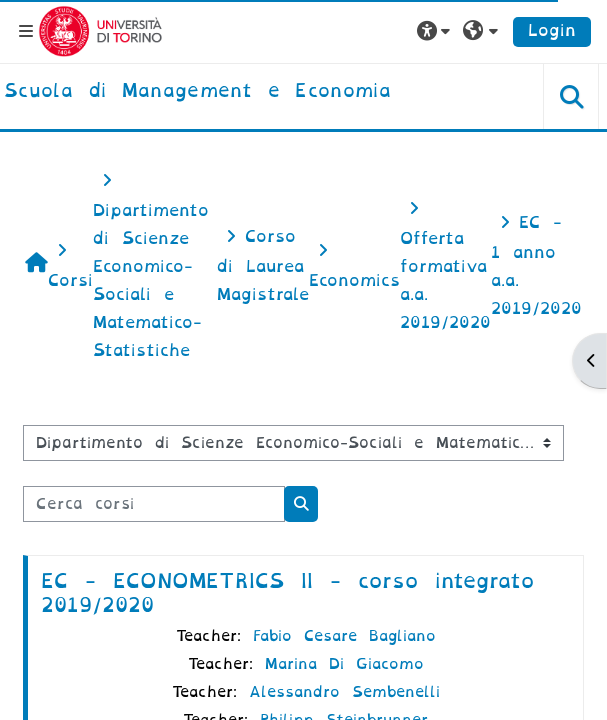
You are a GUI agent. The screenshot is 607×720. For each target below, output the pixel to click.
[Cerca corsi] (154, 504)
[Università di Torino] (100, 30)
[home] (197, 92)
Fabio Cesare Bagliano (344, 636)
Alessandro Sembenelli (344, 692)
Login (552, 30)
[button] (436, 31)
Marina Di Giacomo (344, 664)
